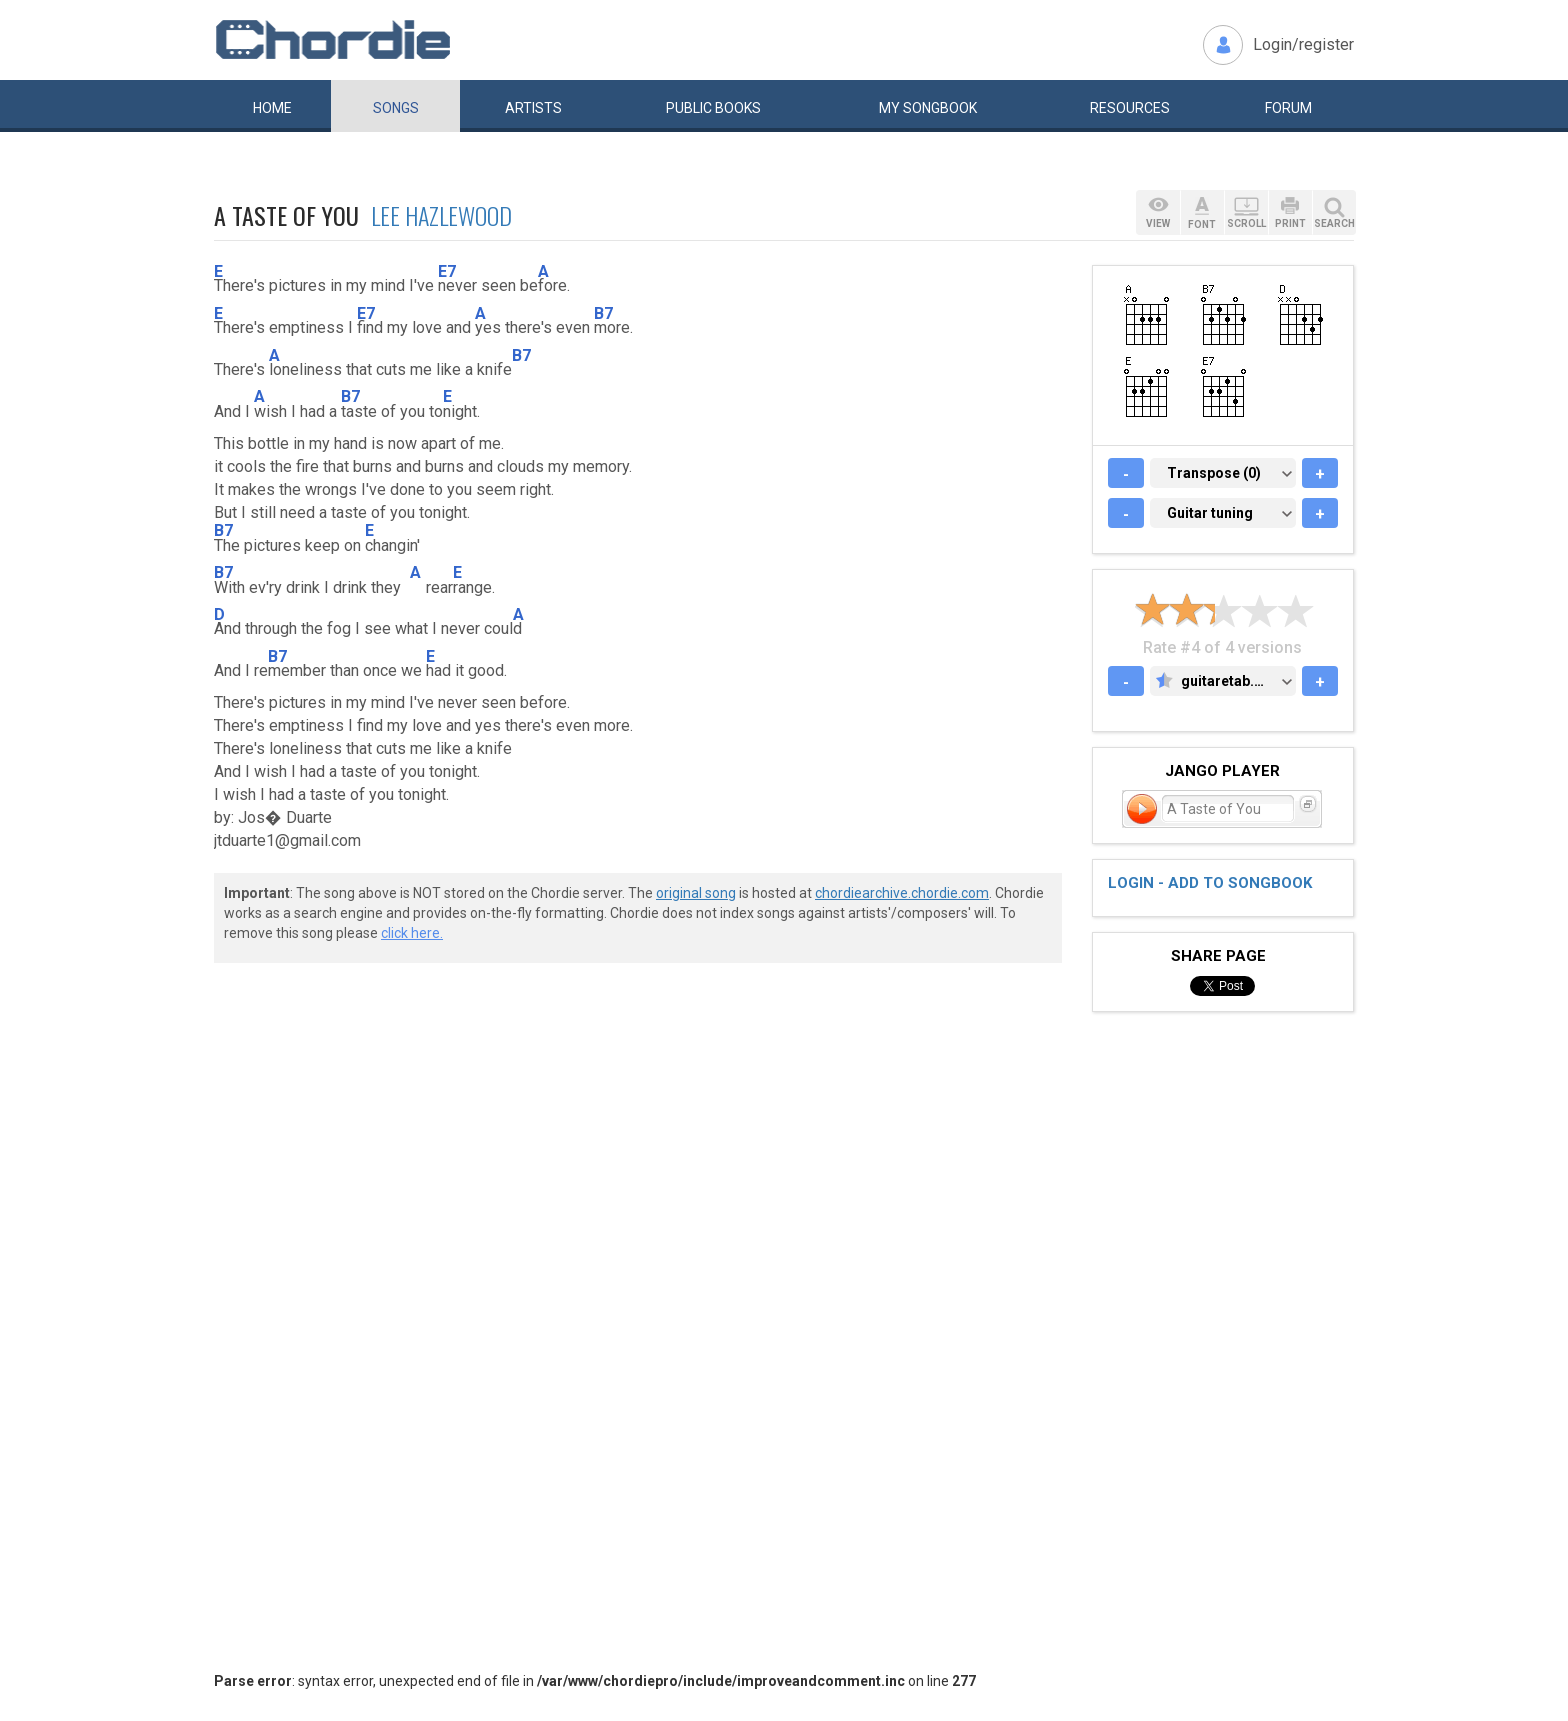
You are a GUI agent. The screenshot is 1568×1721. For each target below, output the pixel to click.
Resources (1130, 108)
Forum (1288, 108)
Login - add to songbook (1210, 883)
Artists (533, 108)
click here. (412, 933)
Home (272, 108)
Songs (396, 108)
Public (713, 108)
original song (696, 893)
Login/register (1303, 44)
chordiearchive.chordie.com (902, 893)
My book (928, 108)
